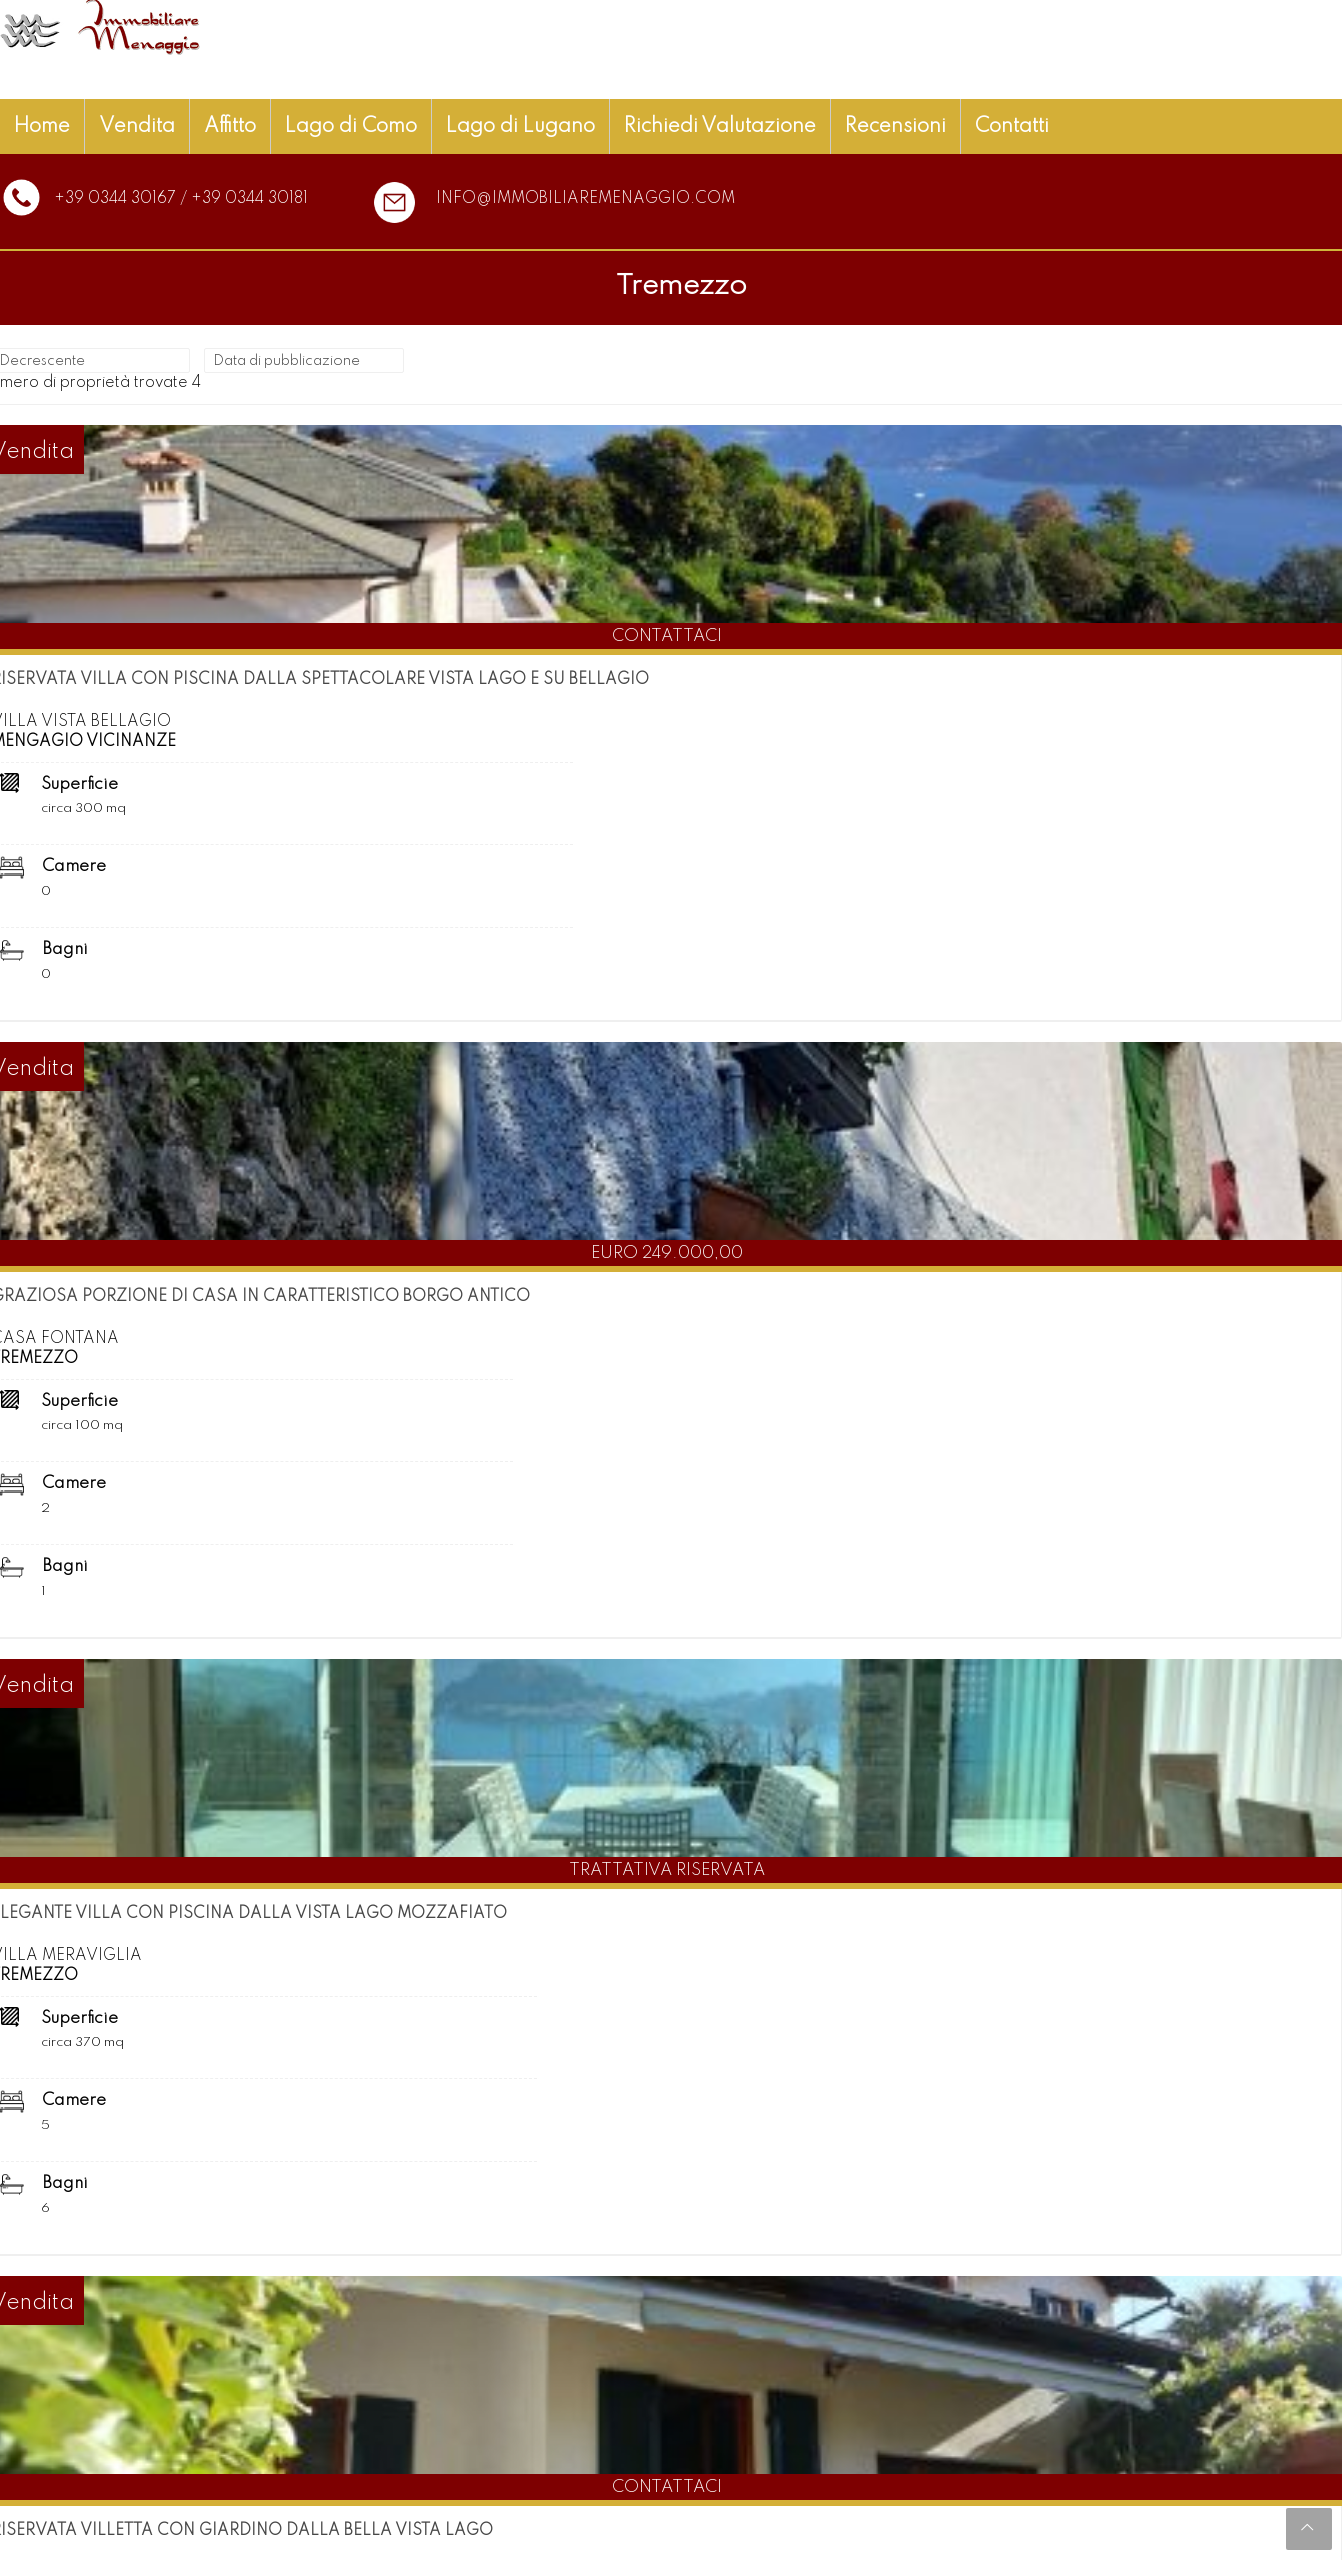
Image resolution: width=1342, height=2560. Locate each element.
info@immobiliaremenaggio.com (585, 199)
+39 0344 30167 (115, 199)
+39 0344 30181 (249, 199)
